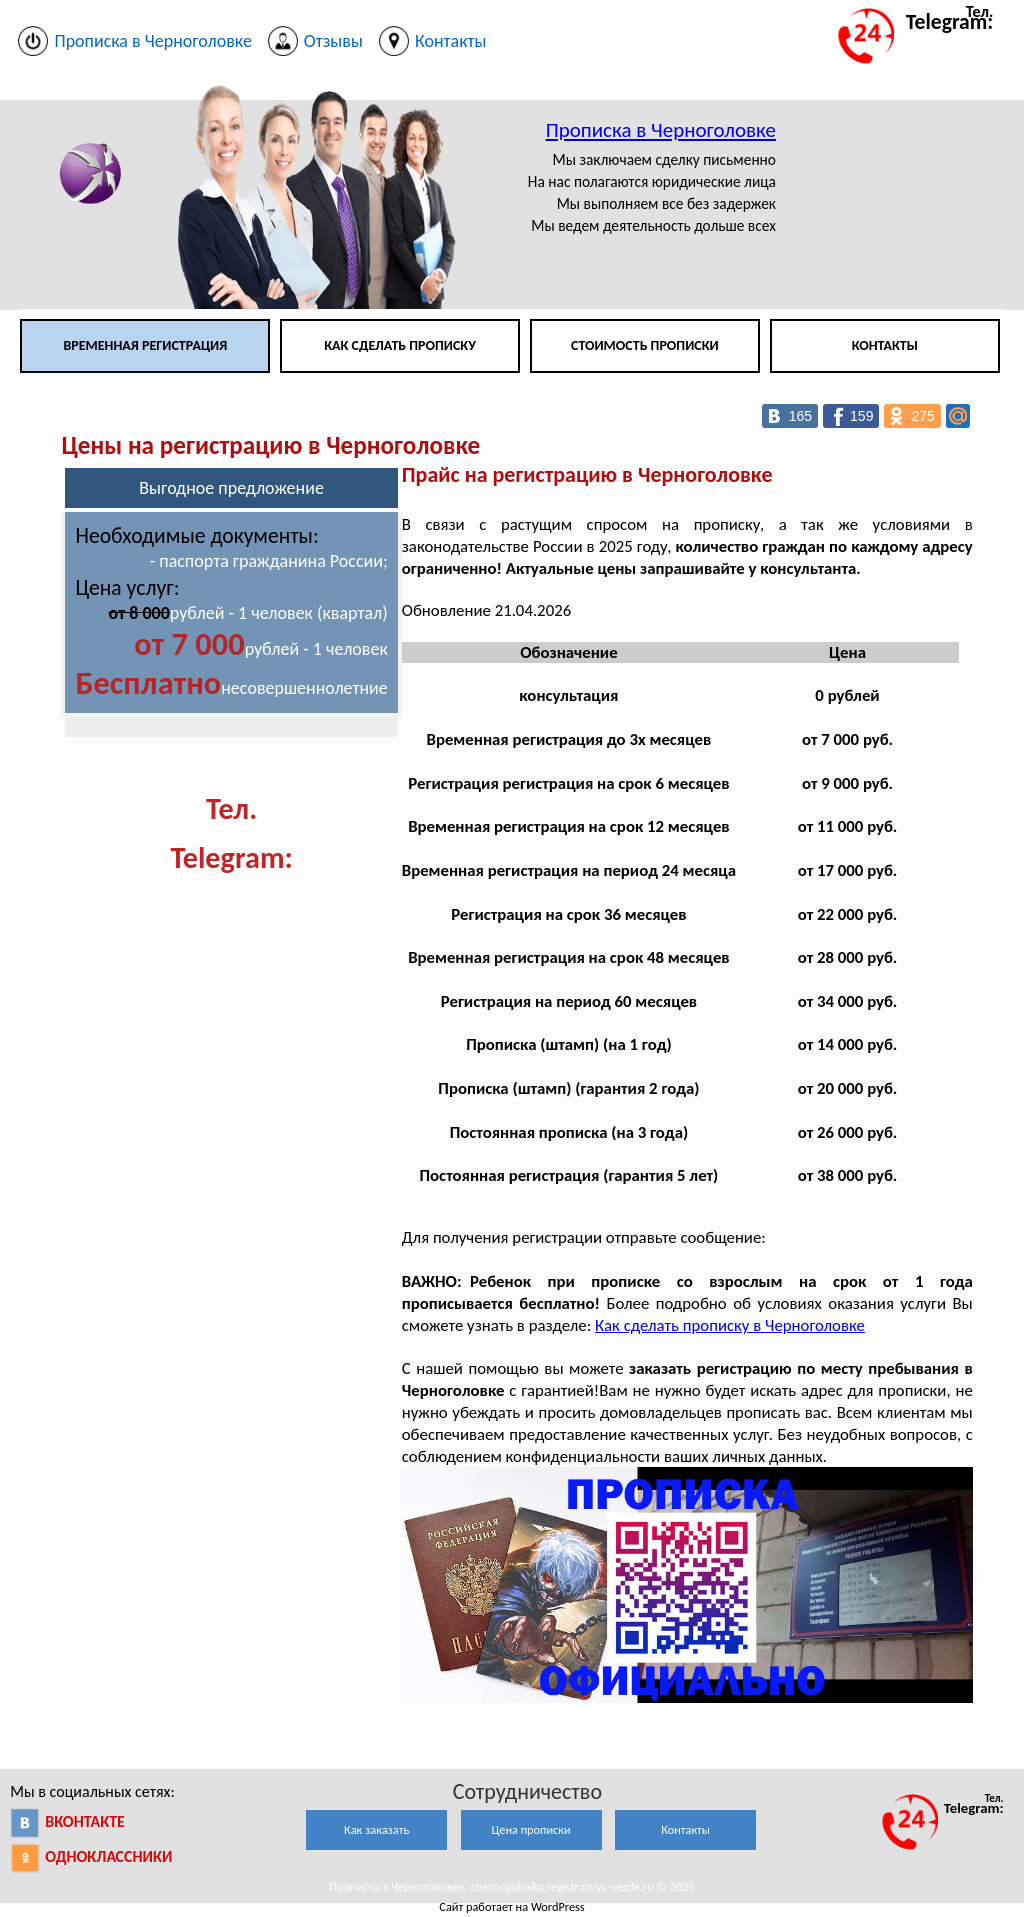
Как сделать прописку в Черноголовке (730, 1325)
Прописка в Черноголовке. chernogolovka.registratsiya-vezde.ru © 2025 (512, 1886)
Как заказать (376, 1829)
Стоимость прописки (645, 345)
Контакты (885, 345)
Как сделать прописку (400, 345)
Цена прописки (531, 1829)
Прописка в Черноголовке (661, 130)
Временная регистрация (145, 345)
